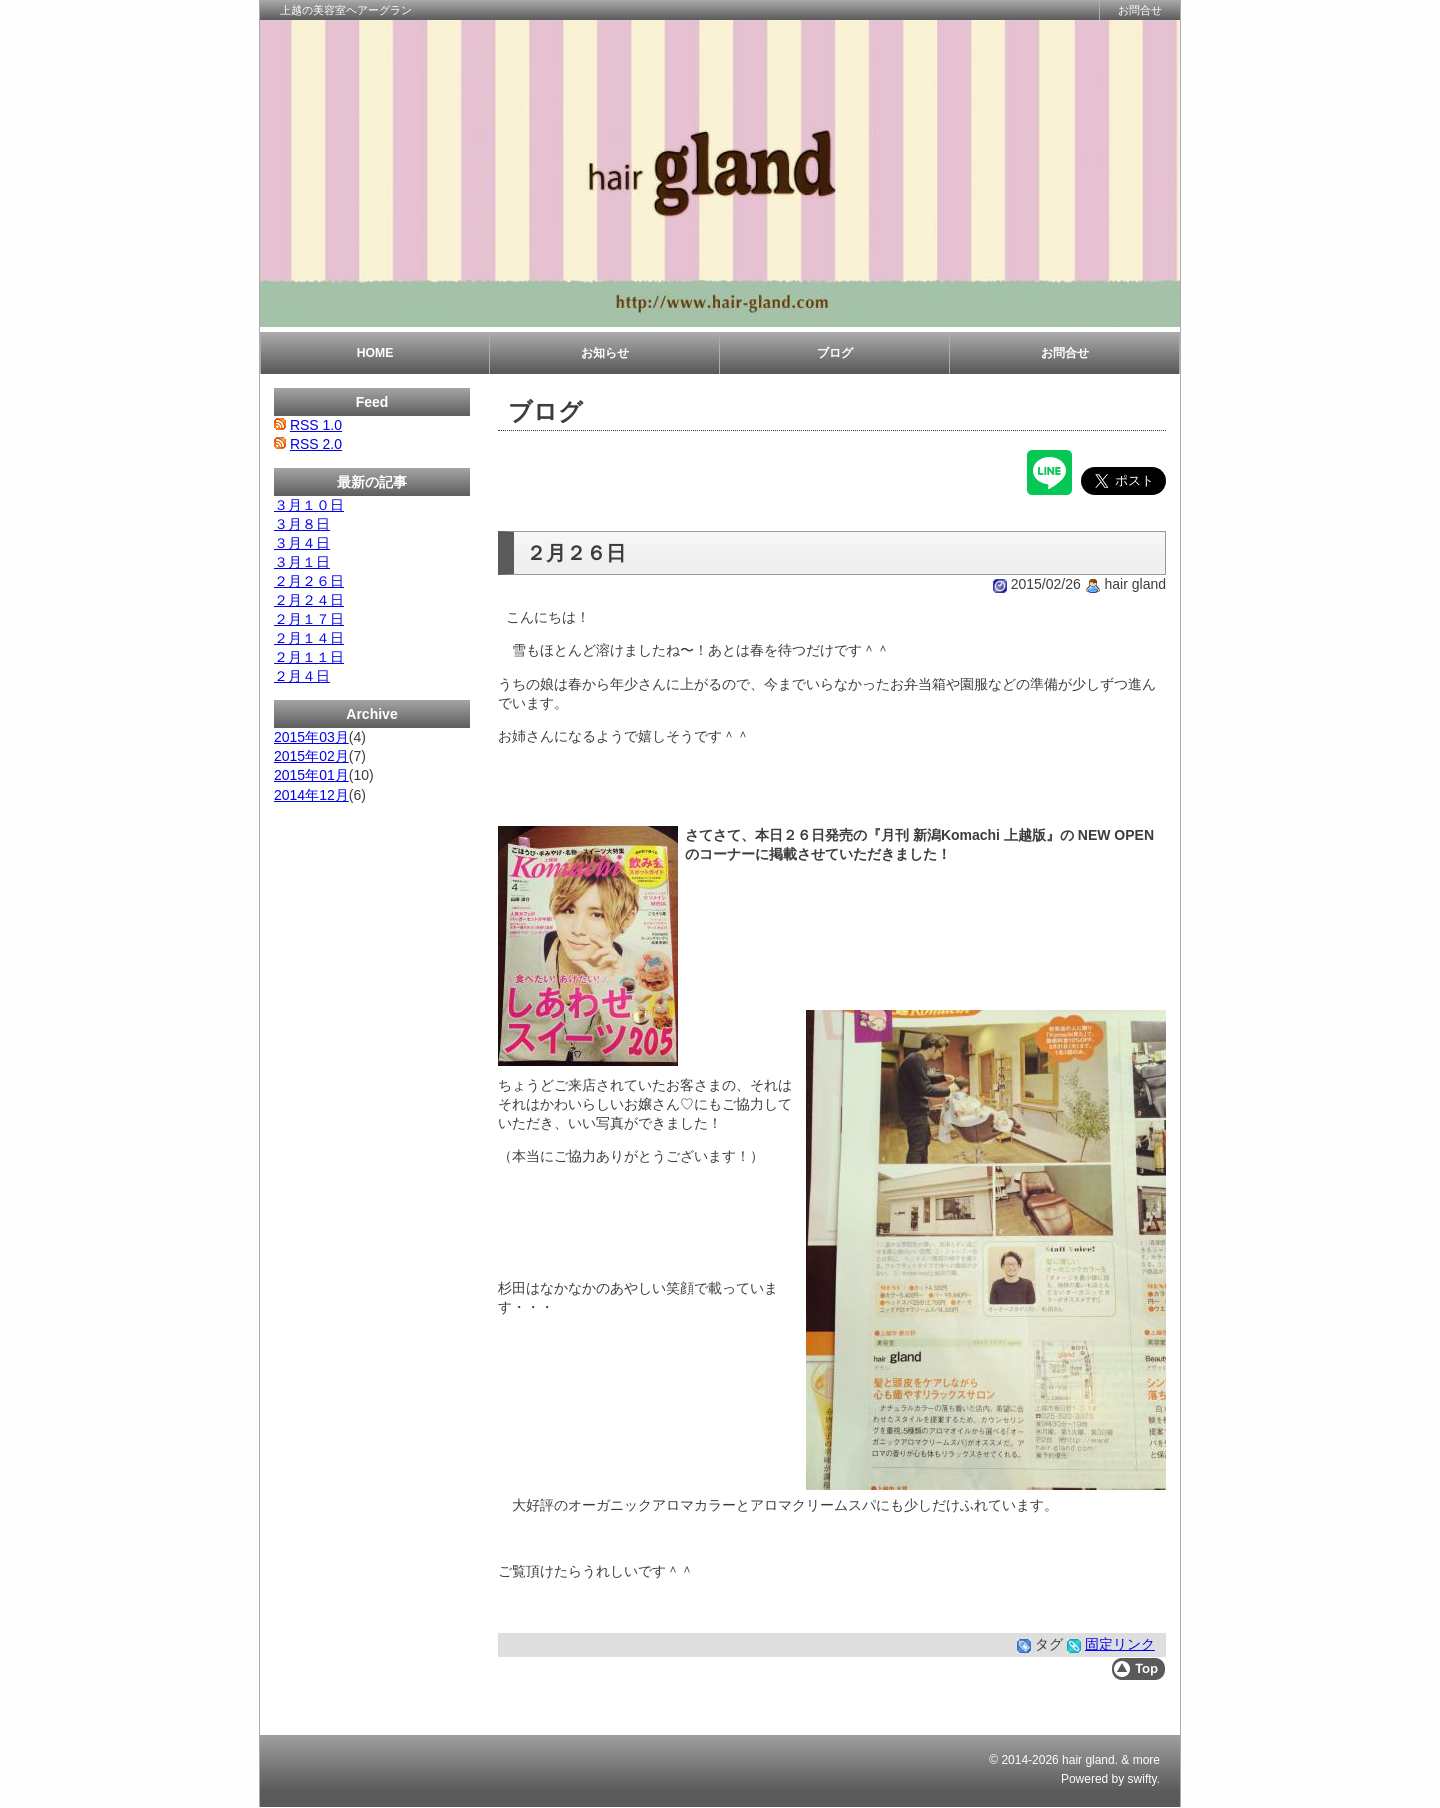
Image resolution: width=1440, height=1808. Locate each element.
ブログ (835, 353)
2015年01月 (311, 775)
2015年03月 (311, 737)
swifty (1142, 1779)
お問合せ (1140, 10)
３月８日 (302, 524)
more (1146, 1760)
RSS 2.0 (316, 444)
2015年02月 (311, 756)
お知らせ (605, 353)
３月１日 (302, 562)
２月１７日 (309, 619)
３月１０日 (309, 505)
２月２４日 (309, 600)
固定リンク (1120, 1644)
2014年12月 (311, 795)
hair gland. (1090, 1760)
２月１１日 (309, 657)
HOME (375, 353)
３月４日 (302, 543)
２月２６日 (309, 581)
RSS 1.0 (316, 425)
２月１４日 (309, 638)
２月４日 (302, 676)
